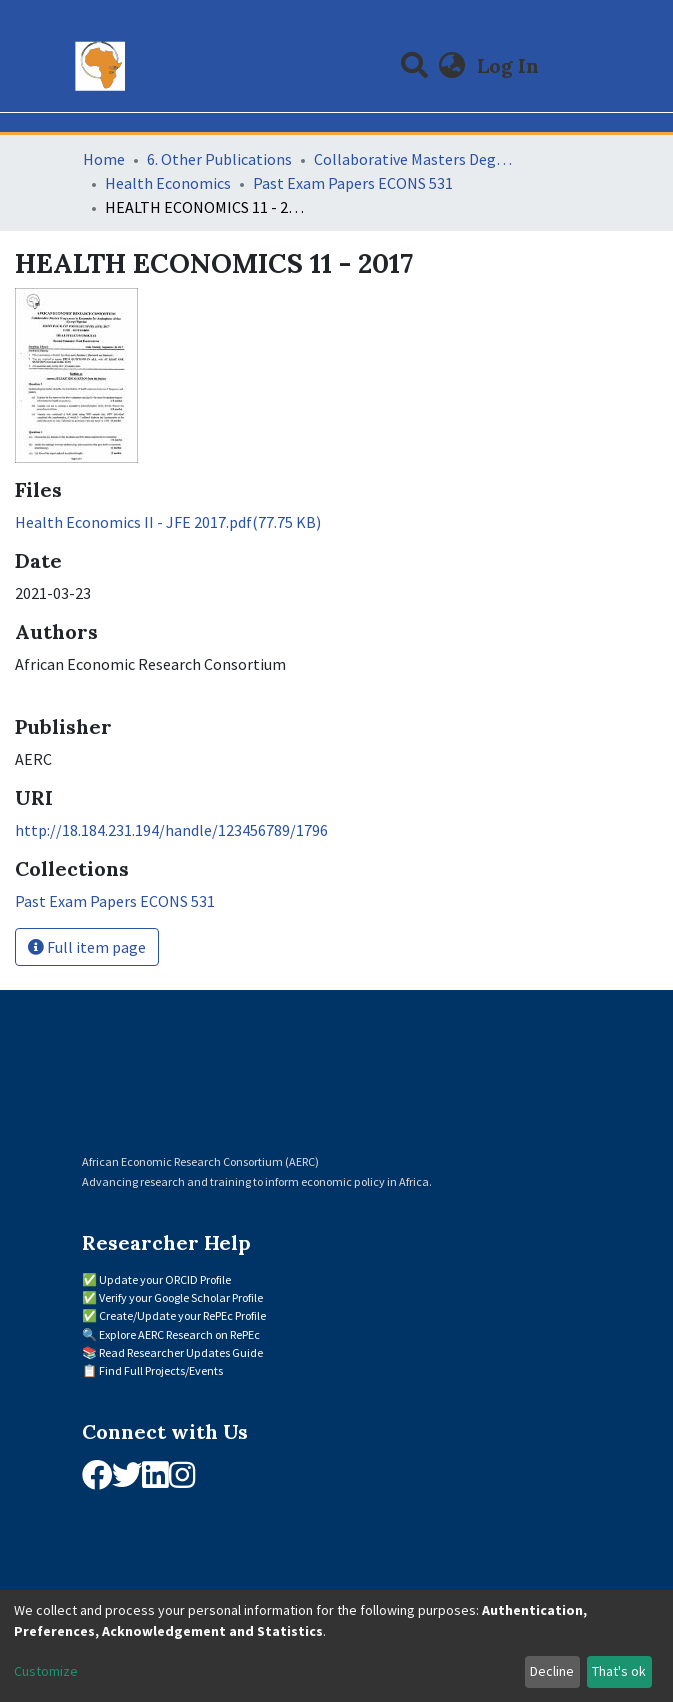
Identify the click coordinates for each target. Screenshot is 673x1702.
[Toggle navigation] (579, 66)
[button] (451, 66)
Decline (552, 1671)
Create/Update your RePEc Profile (182, 1315)
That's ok (619, 1671)
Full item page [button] (87, 947)
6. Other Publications (219, 159)
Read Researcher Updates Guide (181, 1352)
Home (104, 159)
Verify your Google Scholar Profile (181, 1297)
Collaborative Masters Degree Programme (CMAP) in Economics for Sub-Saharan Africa (414, 159)
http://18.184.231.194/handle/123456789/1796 (171, 830)
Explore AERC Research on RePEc (179, 1334)
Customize (46, 1671)
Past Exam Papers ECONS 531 (353, 183)
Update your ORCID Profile (165, 1279)
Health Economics (168, 183)
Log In (510, 65)
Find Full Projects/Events (161, 1370)
